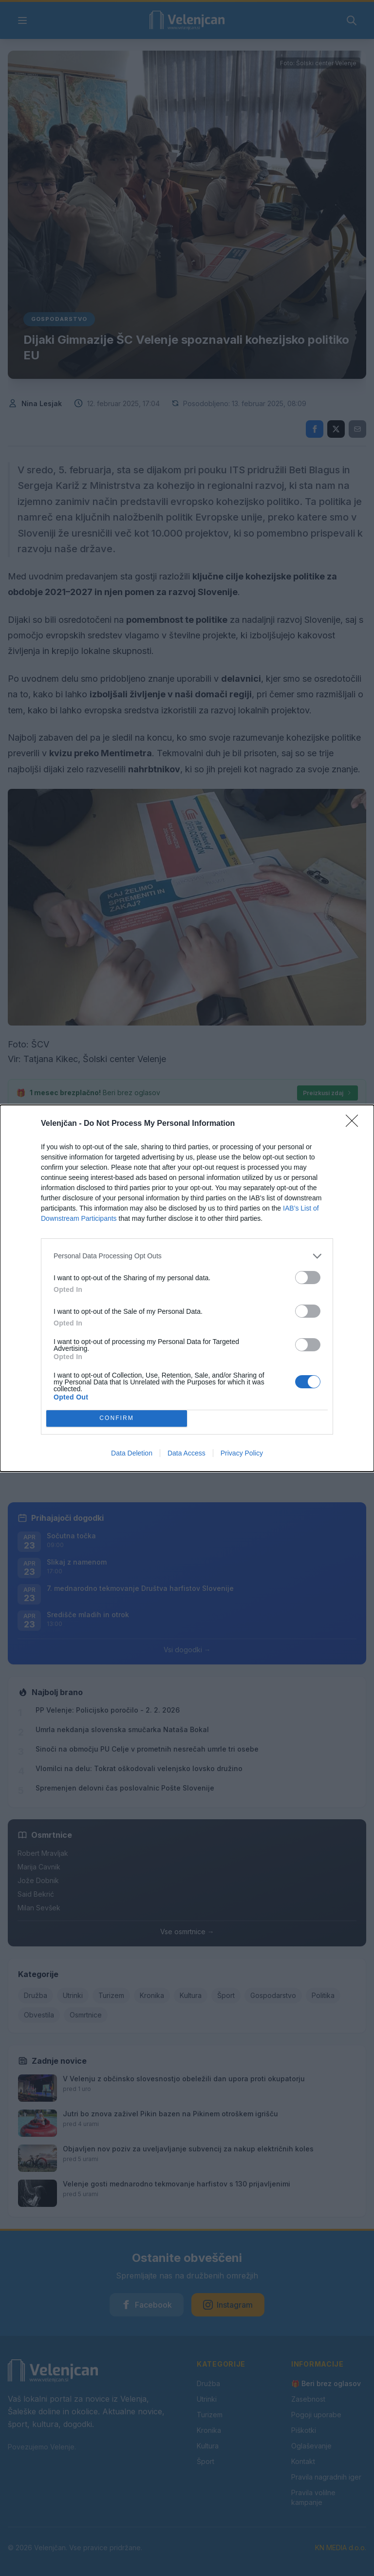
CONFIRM (116, 1418)
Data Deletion (131, 1453)
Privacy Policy (242, 1453)
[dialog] (187, 1288)
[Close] (355, 1124)
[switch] (307, 1277)
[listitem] (187, 1256)
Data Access (187, 1453)
